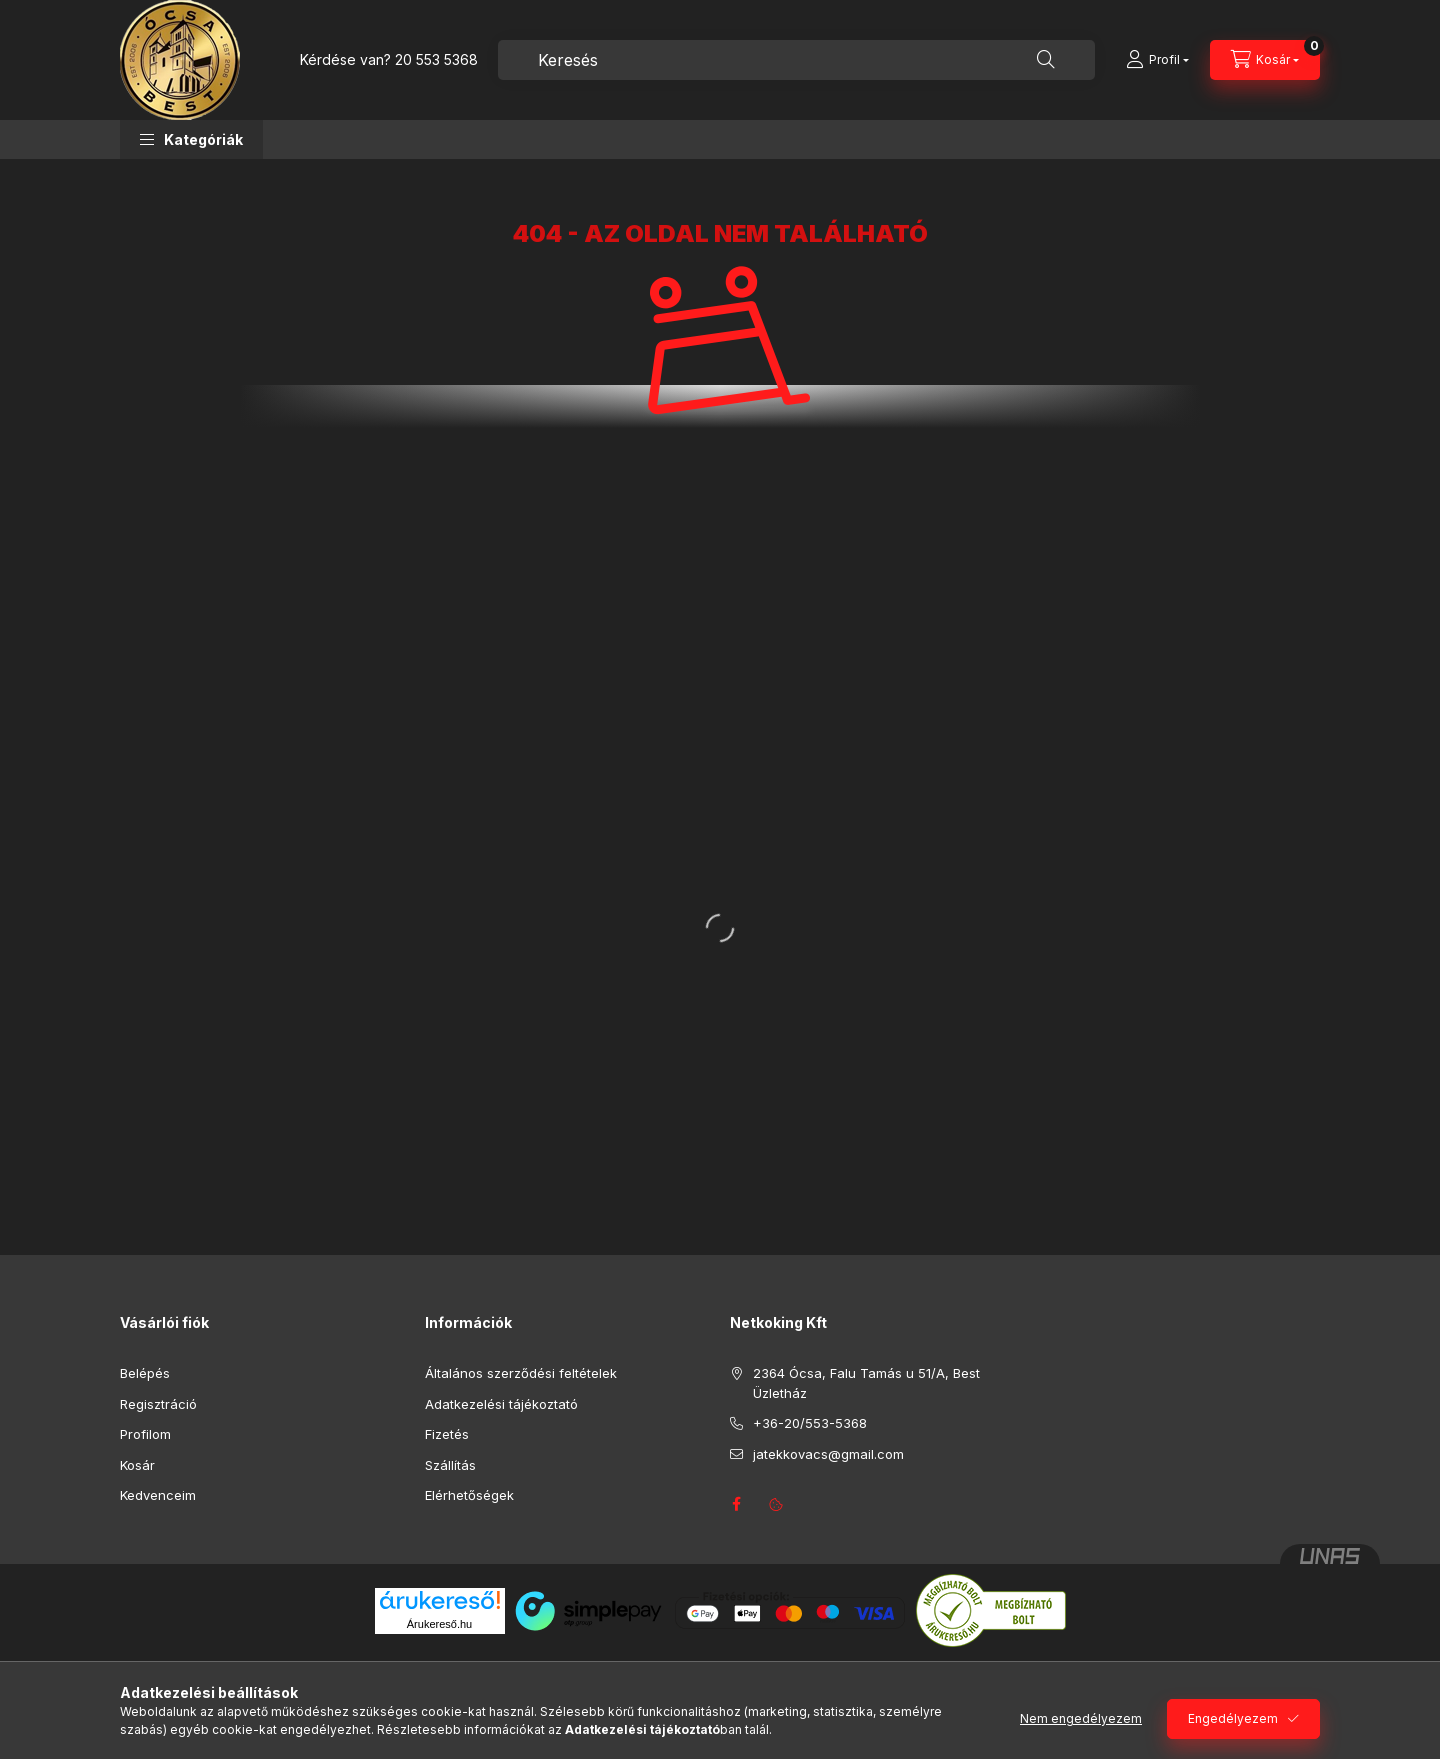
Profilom (145, 1434)
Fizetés (447, 1434)
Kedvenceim (158, 1495)
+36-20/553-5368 (810, 1423)
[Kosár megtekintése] (1265, 60)
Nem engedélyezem (1081, 1718)
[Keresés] (1046, 60)
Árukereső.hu (439, 1624)
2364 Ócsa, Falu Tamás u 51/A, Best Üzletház (866, 1383)
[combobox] (796, 60)
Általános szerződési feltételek (521, 1373)
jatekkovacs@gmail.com (828, 1454)
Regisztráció (158, 1404)
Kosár (137, 1465)
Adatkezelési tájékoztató (501, 1404)
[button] (191, 139)
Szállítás (450, 1465)
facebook (736, 1504)
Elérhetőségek (469, 1495)
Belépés (145, 1373)
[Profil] (1157, 60)
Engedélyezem (1233, 1718)
